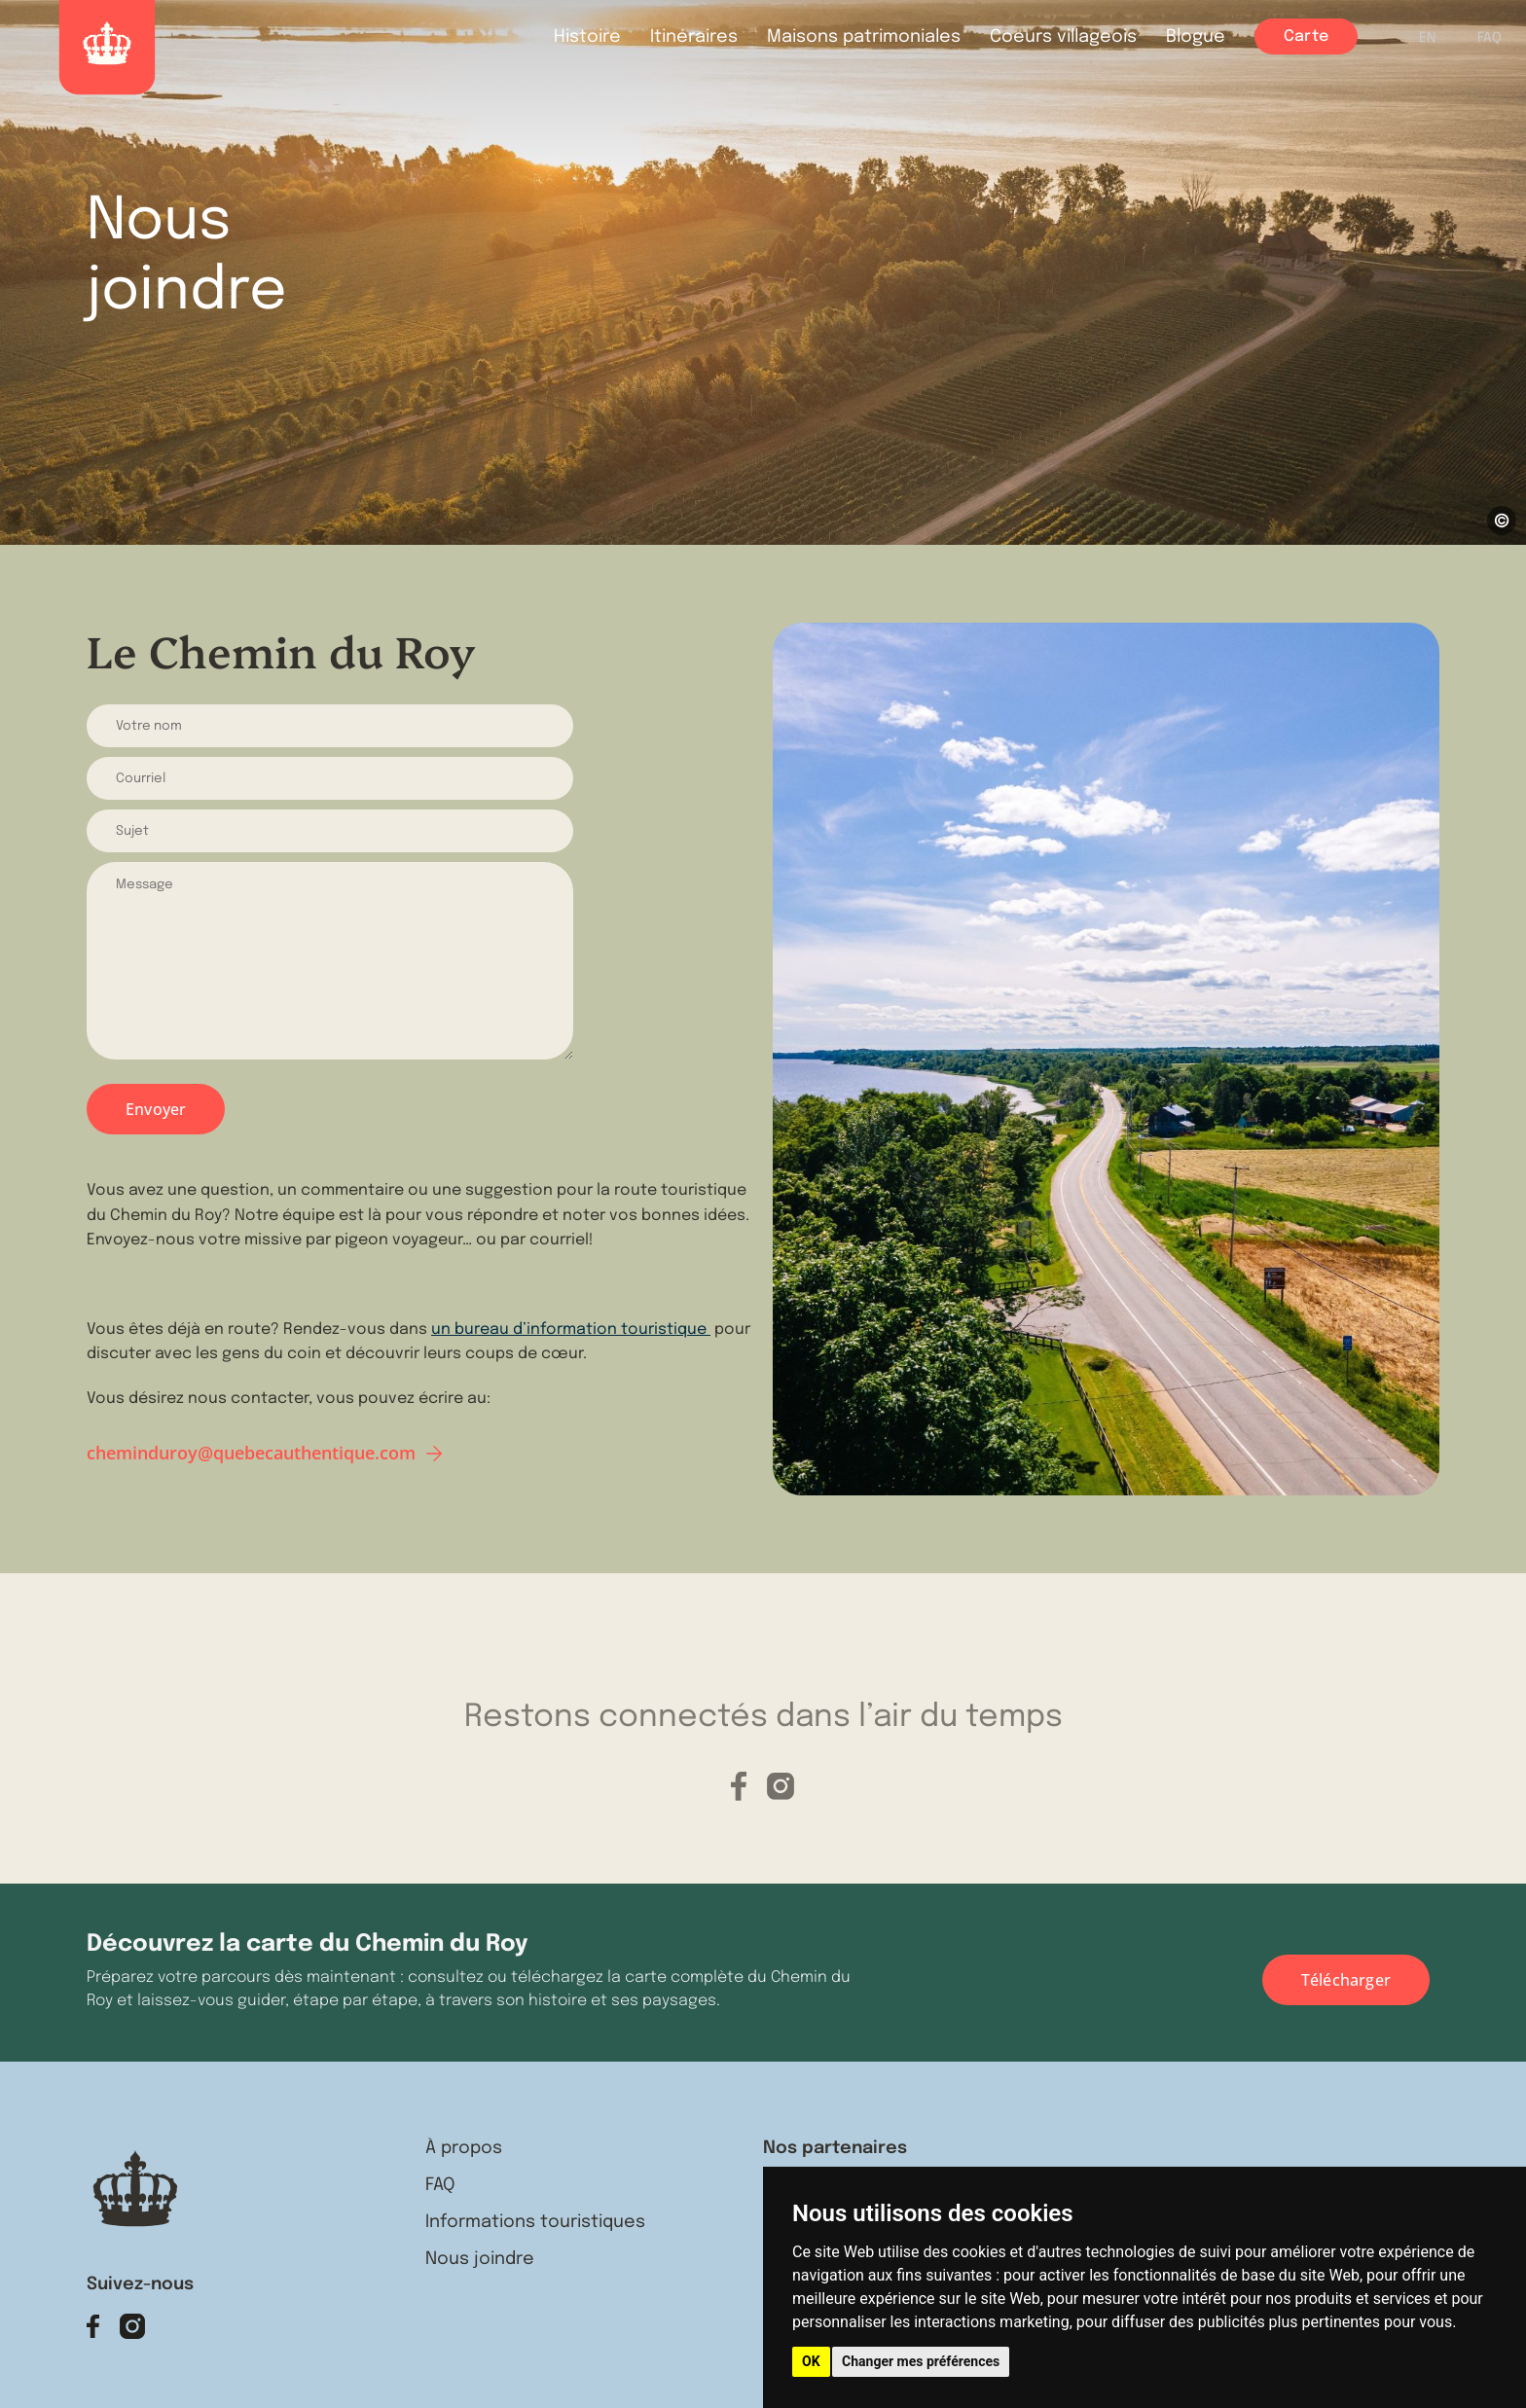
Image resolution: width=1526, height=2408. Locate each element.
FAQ (1489, 38)
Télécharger (1346, 1980)
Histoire (587, 37)
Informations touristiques (535, 2222)
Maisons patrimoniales (864, 37)
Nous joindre (479, 2259)
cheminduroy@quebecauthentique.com (251, 1452)
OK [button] (811, 2361)
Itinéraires (694, 37)
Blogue (1195, 37)
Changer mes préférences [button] (920, 2361)
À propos (463, 2148)
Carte (1306, 36)
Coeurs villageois (1063, 37)
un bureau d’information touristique (570, 1329)
